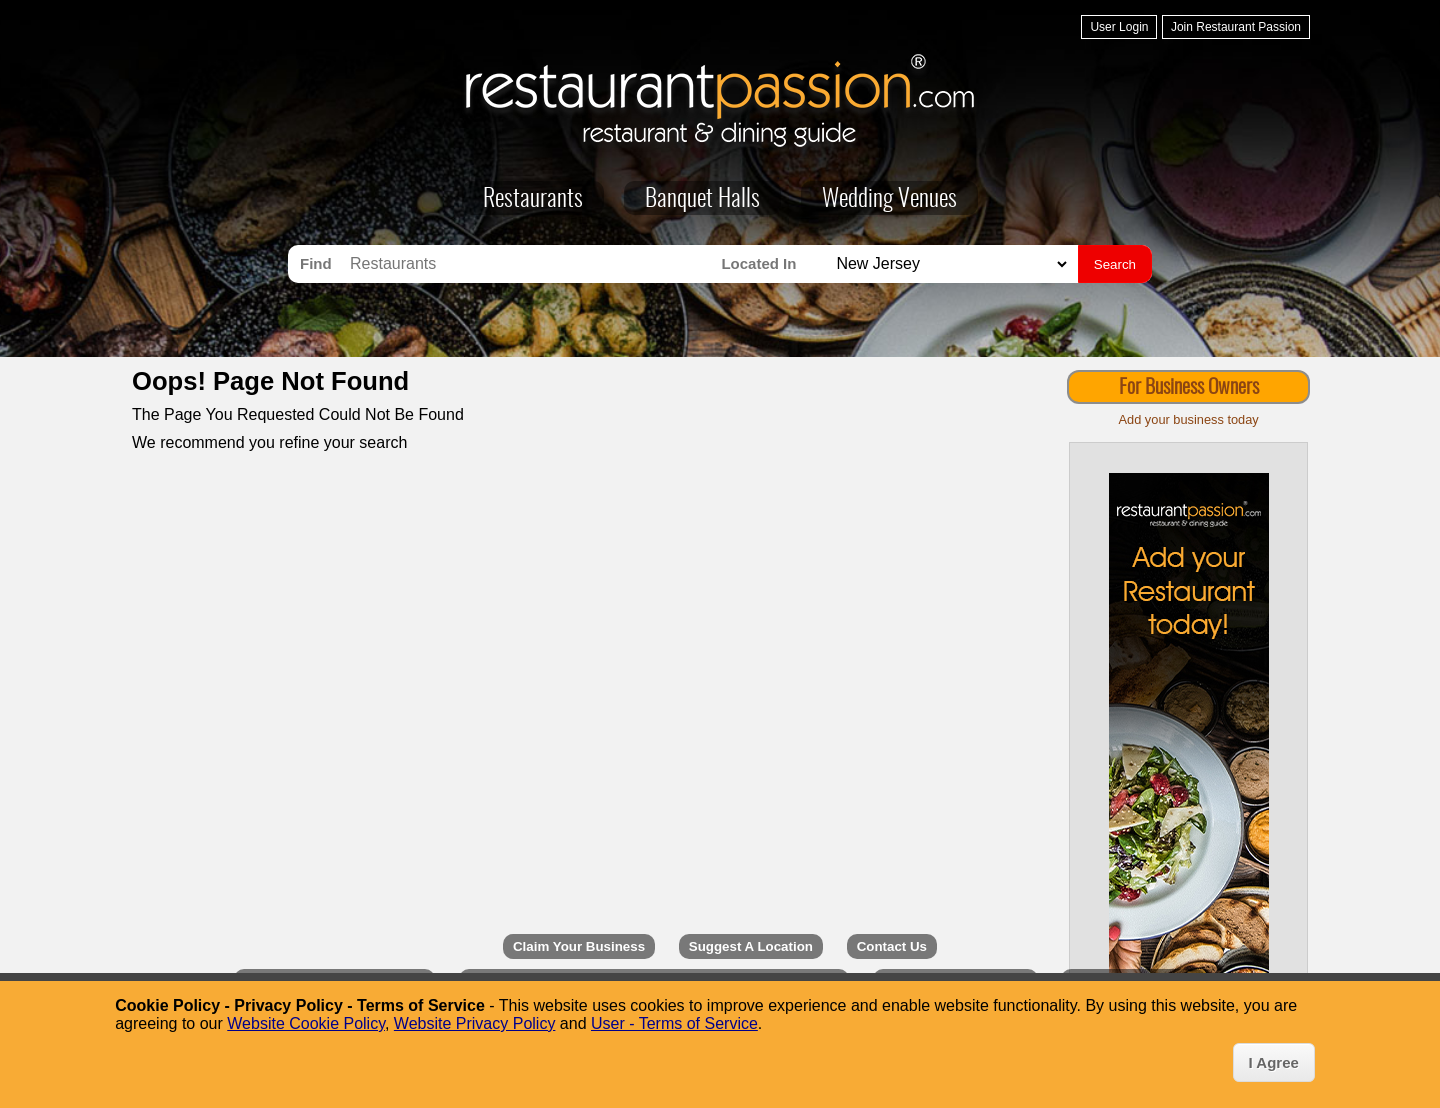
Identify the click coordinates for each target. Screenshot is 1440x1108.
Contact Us (892, 946)
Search (1115, 264)
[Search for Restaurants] (530, 264)
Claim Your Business (579, 946)
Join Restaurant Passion (1236, 27)
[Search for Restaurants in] (949, 264)
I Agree (1274, 1062)
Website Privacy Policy (475, 1023)
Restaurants (533, 200)
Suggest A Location (751, 946)
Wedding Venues (889, 200)
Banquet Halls (702, 200)
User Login (1119, 27)
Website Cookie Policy (306, 1023)
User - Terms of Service (674, 1023)
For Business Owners (1189, 388)
